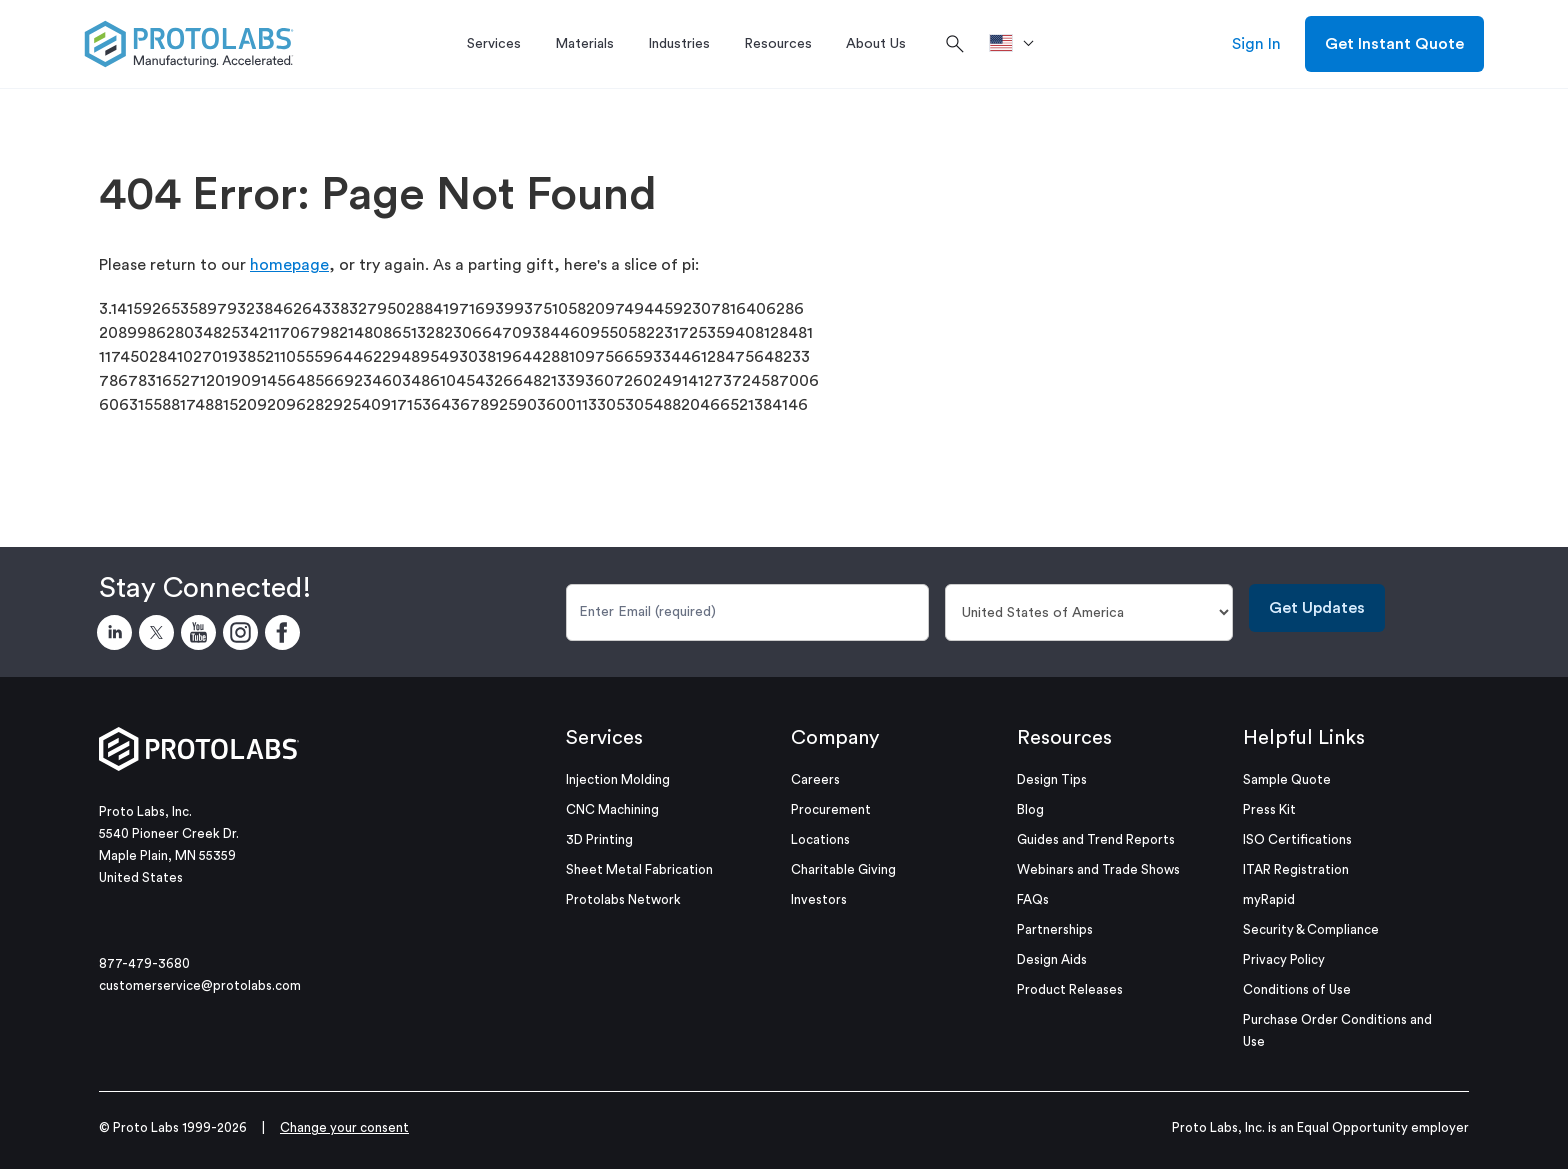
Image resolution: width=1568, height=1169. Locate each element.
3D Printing (599, 839)
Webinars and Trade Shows (1098, 869)
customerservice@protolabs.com (200, 985)
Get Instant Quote (1394, 44)
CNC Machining (612, 809)
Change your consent (344, 1127)
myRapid (1269, 899)
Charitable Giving (843, 869)
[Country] (1089, 612)
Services (604, 738)
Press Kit (1269, 809)
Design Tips (1052, 779)
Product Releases (1070, 989)
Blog (1030, 809)
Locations (820, 839)
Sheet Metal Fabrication (639, 869)
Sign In (1256, 44)
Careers (815, 779)
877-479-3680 (144, 963)
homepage (289, 265)
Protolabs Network (623, 899)
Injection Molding (618, 779)
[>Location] (1018, 44)
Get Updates (1317, 608)
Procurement (831, 809)
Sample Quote (1287, 779)
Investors (819, 899)
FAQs (1033, 899)
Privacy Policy (1284, 959)
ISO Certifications (1297, 839)
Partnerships (1055, 929)
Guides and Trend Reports (1096, 839)
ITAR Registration (1296, 869)
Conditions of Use (1297, 989)
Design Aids (1052, 959)
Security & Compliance (1311, 929)
